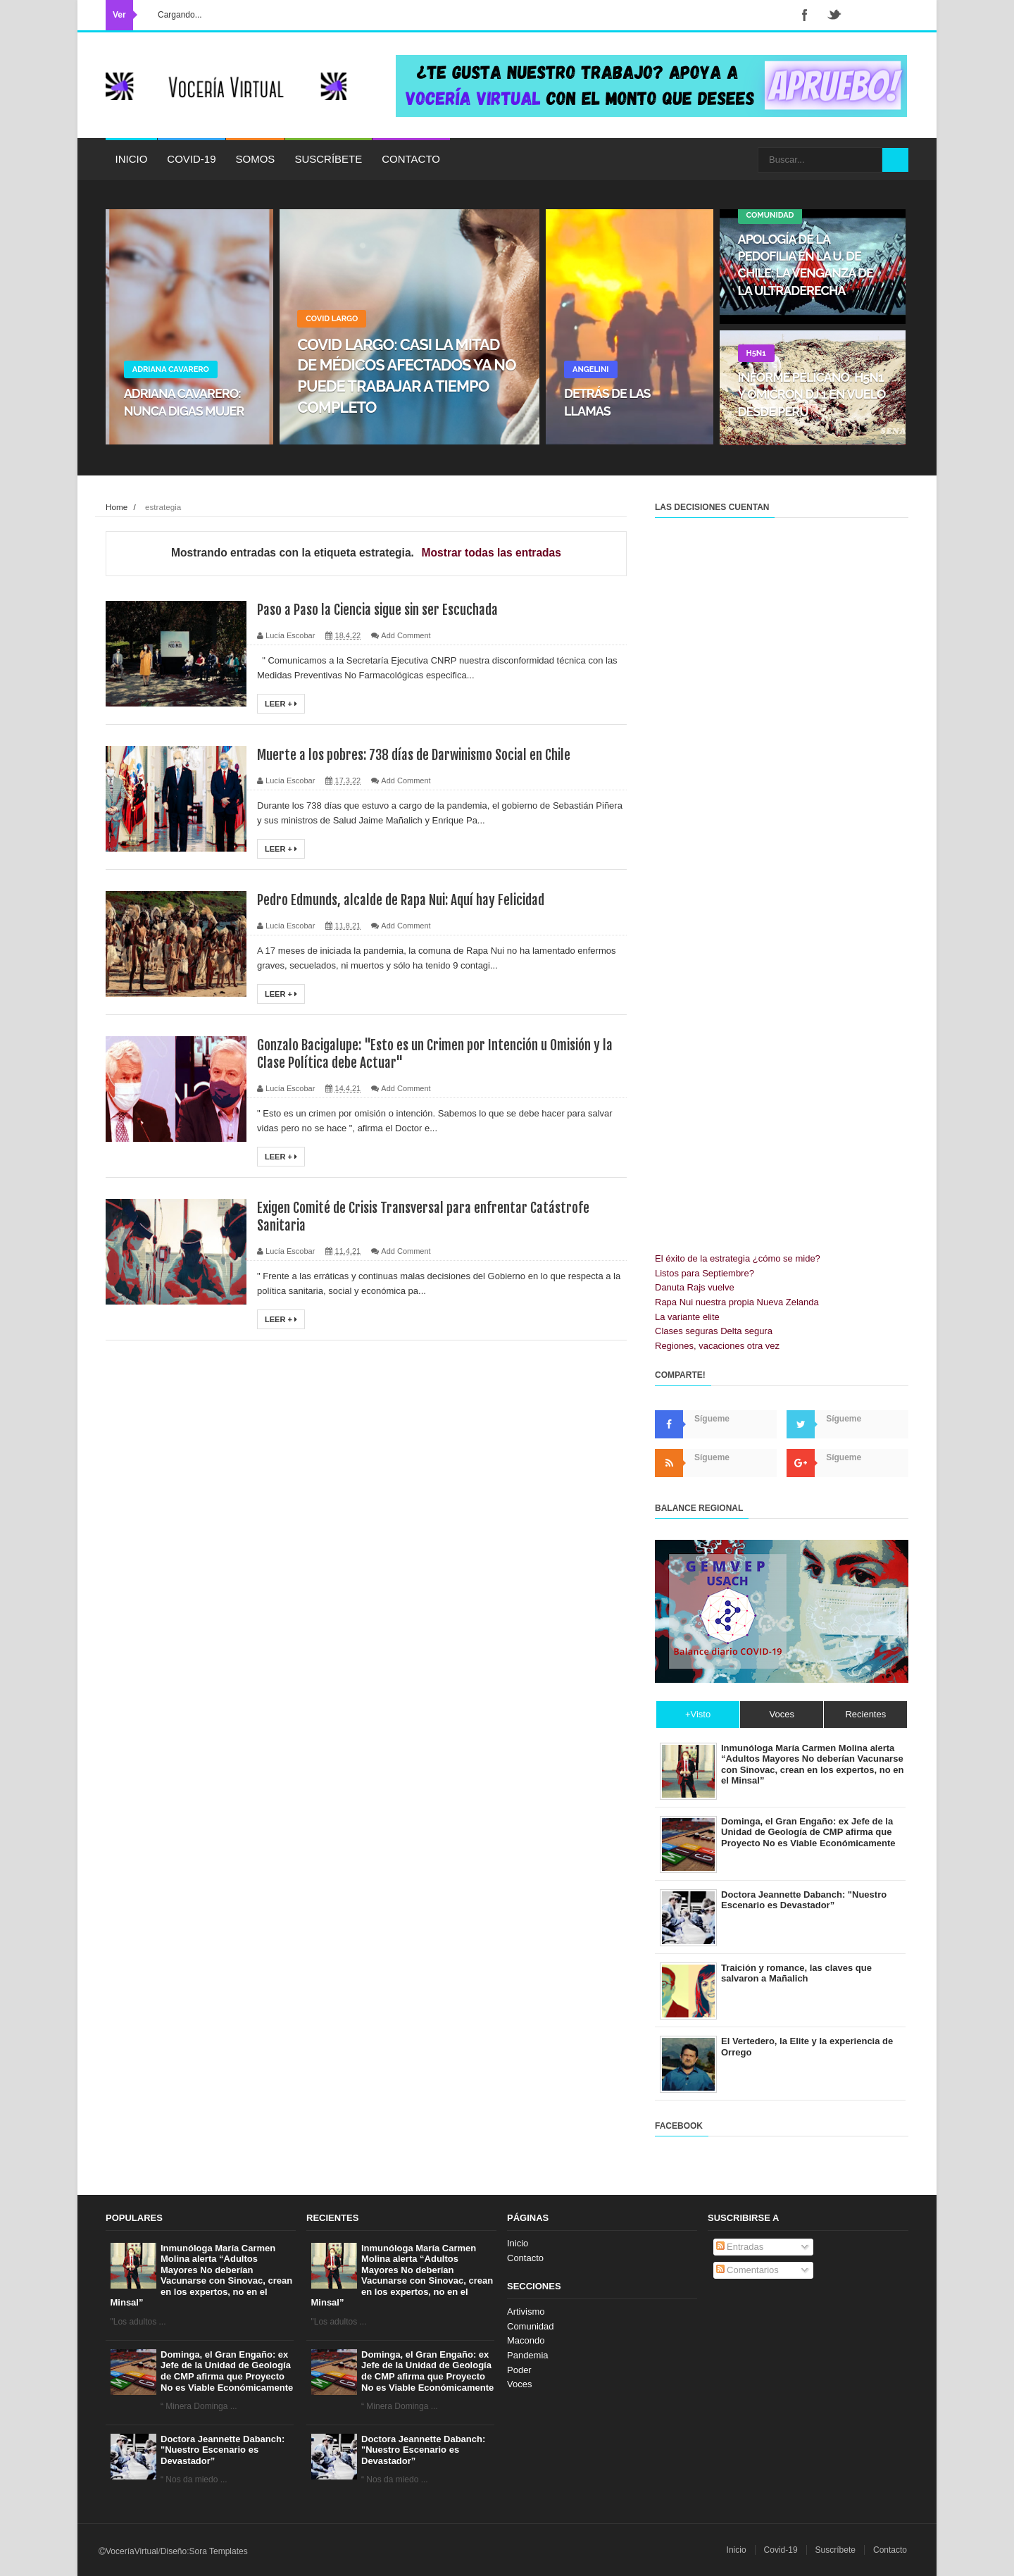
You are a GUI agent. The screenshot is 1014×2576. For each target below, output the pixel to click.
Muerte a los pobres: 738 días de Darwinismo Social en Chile (419, 755)
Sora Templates (218, 2551)
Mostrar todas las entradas (491, 553)
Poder (519, 2370)
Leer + (281, 703)
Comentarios (747, 2270)
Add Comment (405, 635)
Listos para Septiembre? (704, 1273)
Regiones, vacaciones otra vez (717, 1345)
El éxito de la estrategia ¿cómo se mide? (737, 1258)
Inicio (131, 159)
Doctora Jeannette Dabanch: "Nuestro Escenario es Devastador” (222, 2450)
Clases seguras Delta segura (713, 1331)
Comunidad (530, 2326)
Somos (255, 159)
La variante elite (687, 1317)
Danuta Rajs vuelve (694, 1287)
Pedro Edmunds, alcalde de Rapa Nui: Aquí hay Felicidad (407, 900)
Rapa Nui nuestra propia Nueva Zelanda (737, 1302)
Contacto (411, 159)
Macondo (525, 2340)
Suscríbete (328, 159)
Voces (519, 2384)
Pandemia (528, 2355)
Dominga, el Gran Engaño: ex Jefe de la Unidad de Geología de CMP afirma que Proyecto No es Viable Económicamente (227, 2371)
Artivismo (525, 2311)
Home (116, 506)
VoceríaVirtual (132, 2551)
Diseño (174, 2551)
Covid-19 (191, 159)
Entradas (740, 2246)
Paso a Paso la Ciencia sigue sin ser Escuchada (381, 609)
